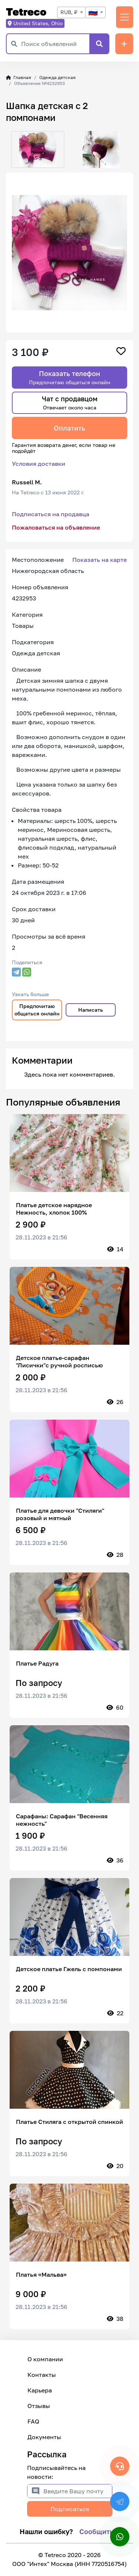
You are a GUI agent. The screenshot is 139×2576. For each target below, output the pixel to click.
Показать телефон (69, 377)
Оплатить (69, 428)
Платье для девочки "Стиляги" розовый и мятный (60, 1514)
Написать (90, 1010)
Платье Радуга (37, 1663)
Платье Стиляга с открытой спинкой (69, 2121)
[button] (12, 149)
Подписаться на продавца (50, 514)
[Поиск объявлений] (55, 43)
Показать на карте (99, 559)
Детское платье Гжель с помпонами (69, 1969)
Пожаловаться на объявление (56, 527)
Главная (18, 77)
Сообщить (96, 2531)
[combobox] (71, 12)
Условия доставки (38, 463)
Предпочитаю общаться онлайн (37, 1010)
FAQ (33, 2421)
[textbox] (95, 12)
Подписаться (69, 2509)
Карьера (39, 2390)
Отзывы (38, 2405)
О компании (45, 2359)
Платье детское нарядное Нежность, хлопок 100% (54, 1208)
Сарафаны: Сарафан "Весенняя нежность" (61, 1819)
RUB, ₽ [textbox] (68, 12)
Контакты (41, 2374)
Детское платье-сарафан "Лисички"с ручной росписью (59, 1361)
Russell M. (27, 482)
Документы (44, 2437)
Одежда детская (57, 77)
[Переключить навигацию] (124, 17)
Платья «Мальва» (41, 2274)
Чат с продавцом (69, 403)
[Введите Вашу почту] (77, 2491)
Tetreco (26, 12)
